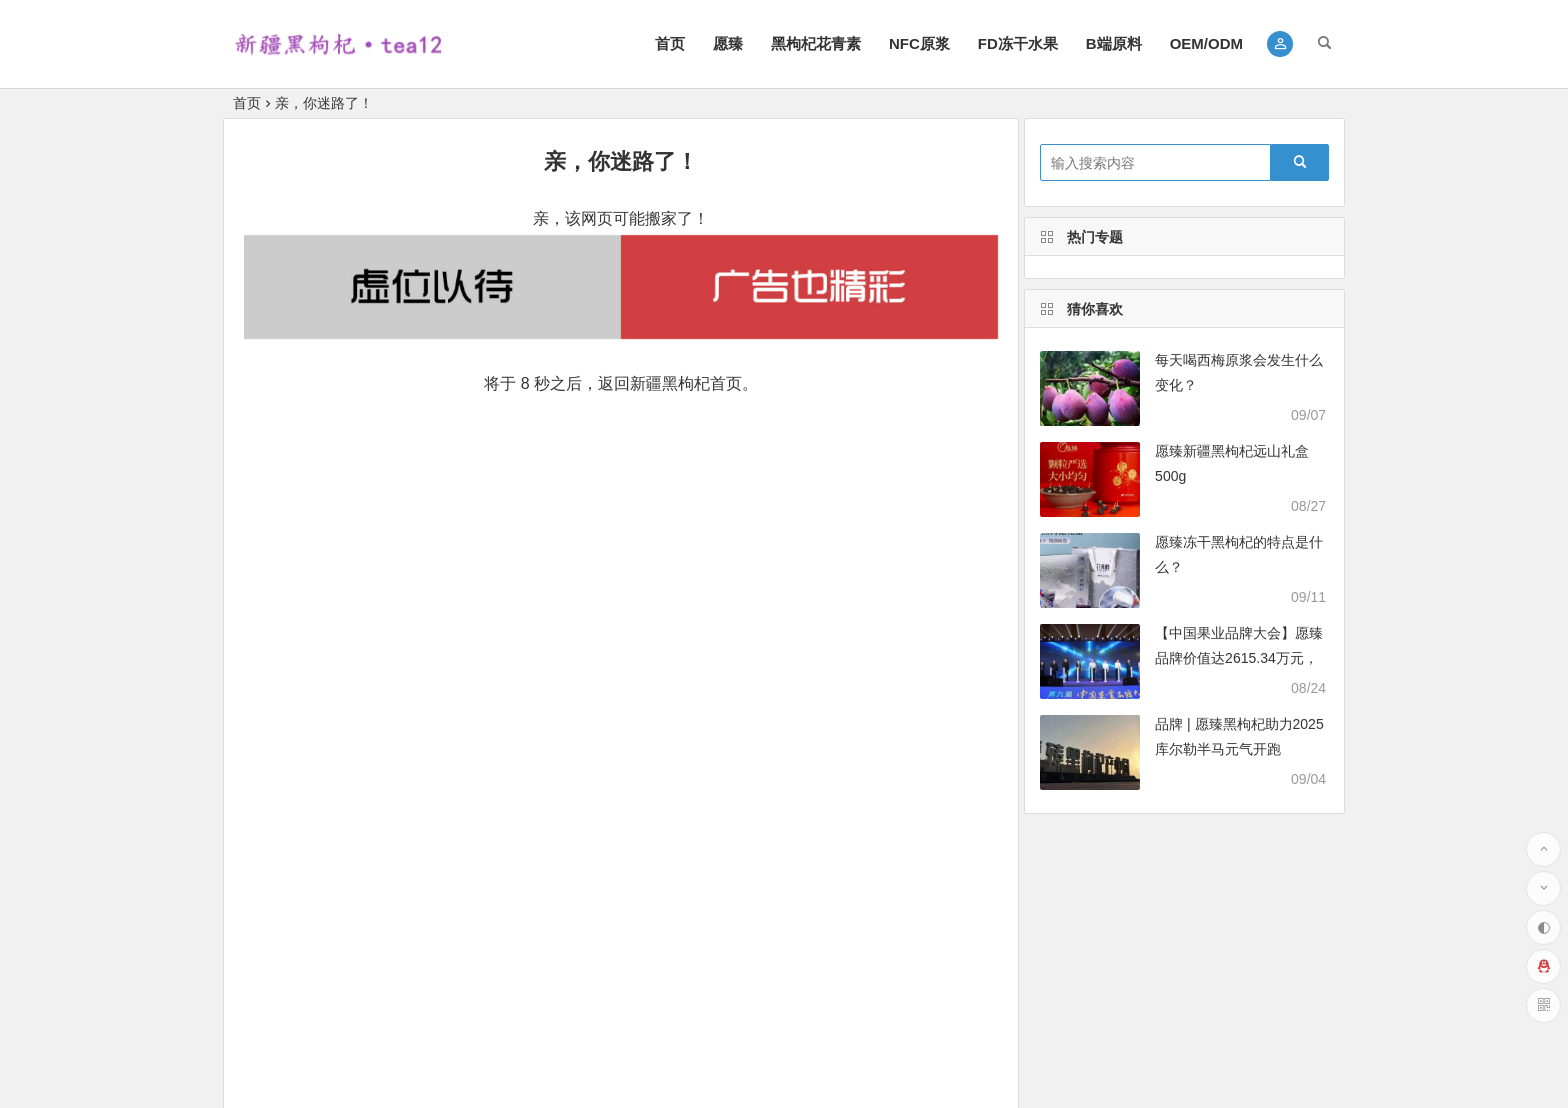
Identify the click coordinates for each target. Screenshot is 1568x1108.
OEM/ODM (1206, 43)
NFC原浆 (919, 43)
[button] (1280, 44)
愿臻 (728, 43)
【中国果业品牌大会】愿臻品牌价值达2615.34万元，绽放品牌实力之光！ (1239, 658)
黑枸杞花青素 (816, 43)
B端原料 (1114, 43)
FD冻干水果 (1018, 43)
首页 (670, 43)
